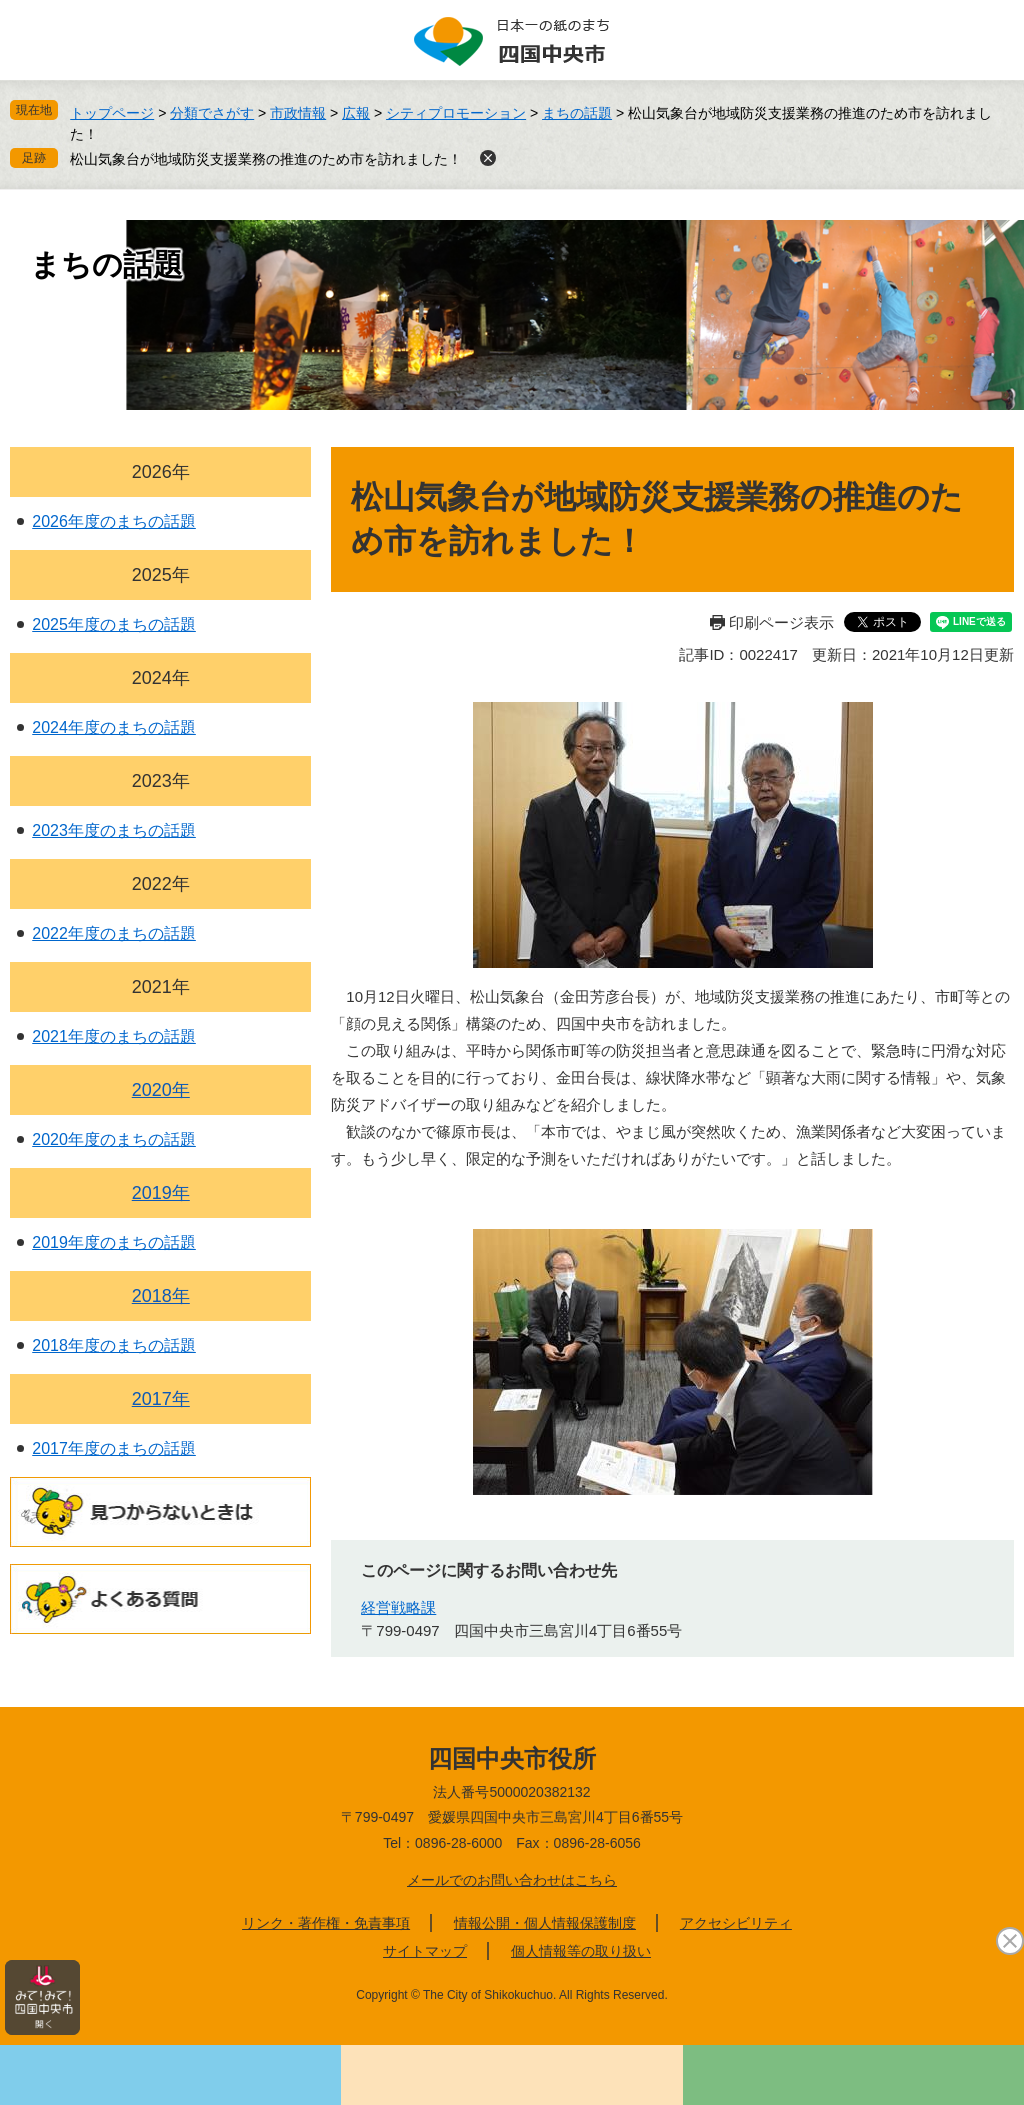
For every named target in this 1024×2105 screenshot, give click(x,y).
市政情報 (298, 113)
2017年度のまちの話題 (114, 1448)
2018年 (161, 1296)
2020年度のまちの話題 (114, 1139)
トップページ (112, 113)
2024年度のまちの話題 (114, 727)
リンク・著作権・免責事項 (326, 1923)
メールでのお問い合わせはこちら (512, 1880)
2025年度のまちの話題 (114, 624)
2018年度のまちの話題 (114, 1345)
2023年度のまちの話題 (114, 830)
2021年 (161, 987)
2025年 (161, 575)
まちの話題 (577, 113)
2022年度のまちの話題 (114, 933)
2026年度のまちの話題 (114, 521)
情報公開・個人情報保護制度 (545, 1923)
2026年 (161, 472)
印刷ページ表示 (781, 622)
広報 (356, 113)
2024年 (161, 678)
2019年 (161, 1193)
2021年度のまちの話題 (114, 1036)
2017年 (161, 1399)
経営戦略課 (398, 1607)
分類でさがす (212, 113)
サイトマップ (425, 1951)
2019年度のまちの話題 (114, 1242)
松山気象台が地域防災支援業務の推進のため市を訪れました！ (266, 159)
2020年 (161, 1090)
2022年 (161, 884)
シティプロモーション (456, 113)
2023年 (161, 781)
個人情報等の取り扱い (581, 1951)
